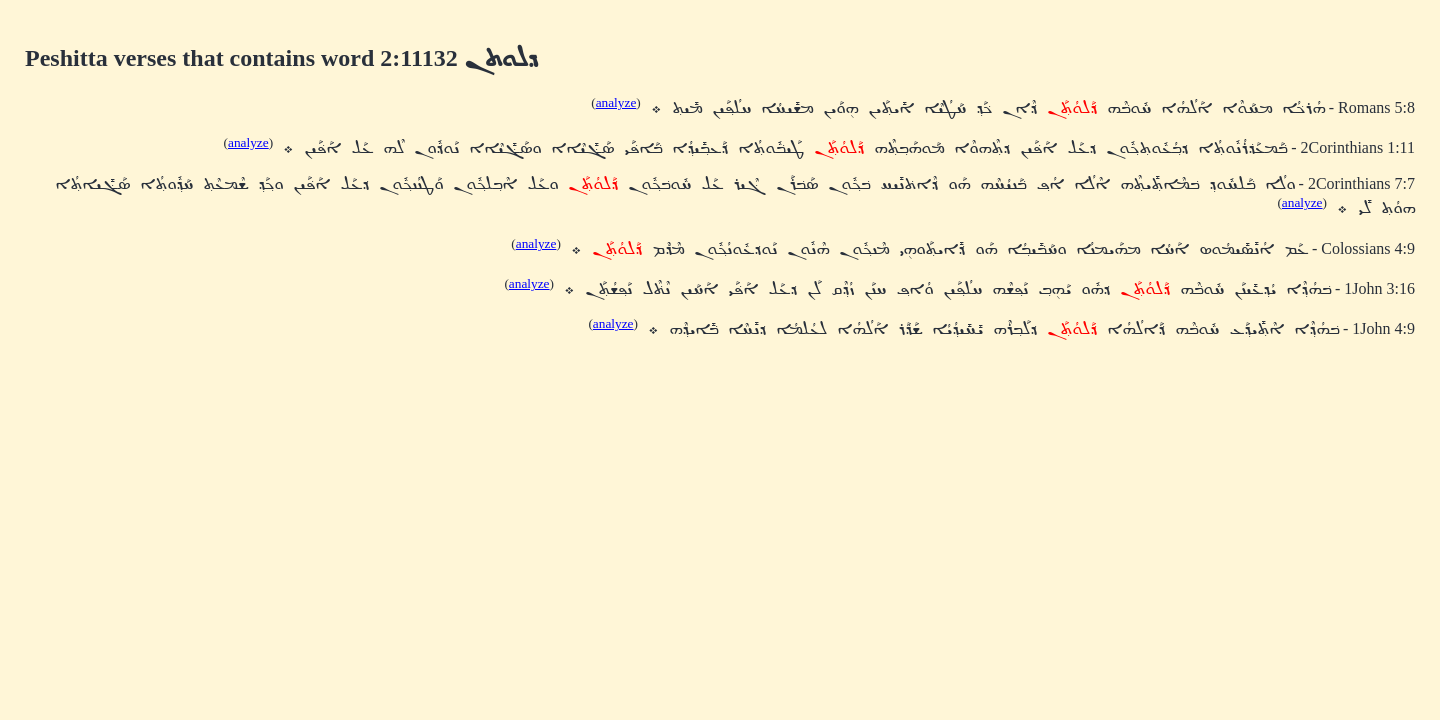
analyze (616, 102)
